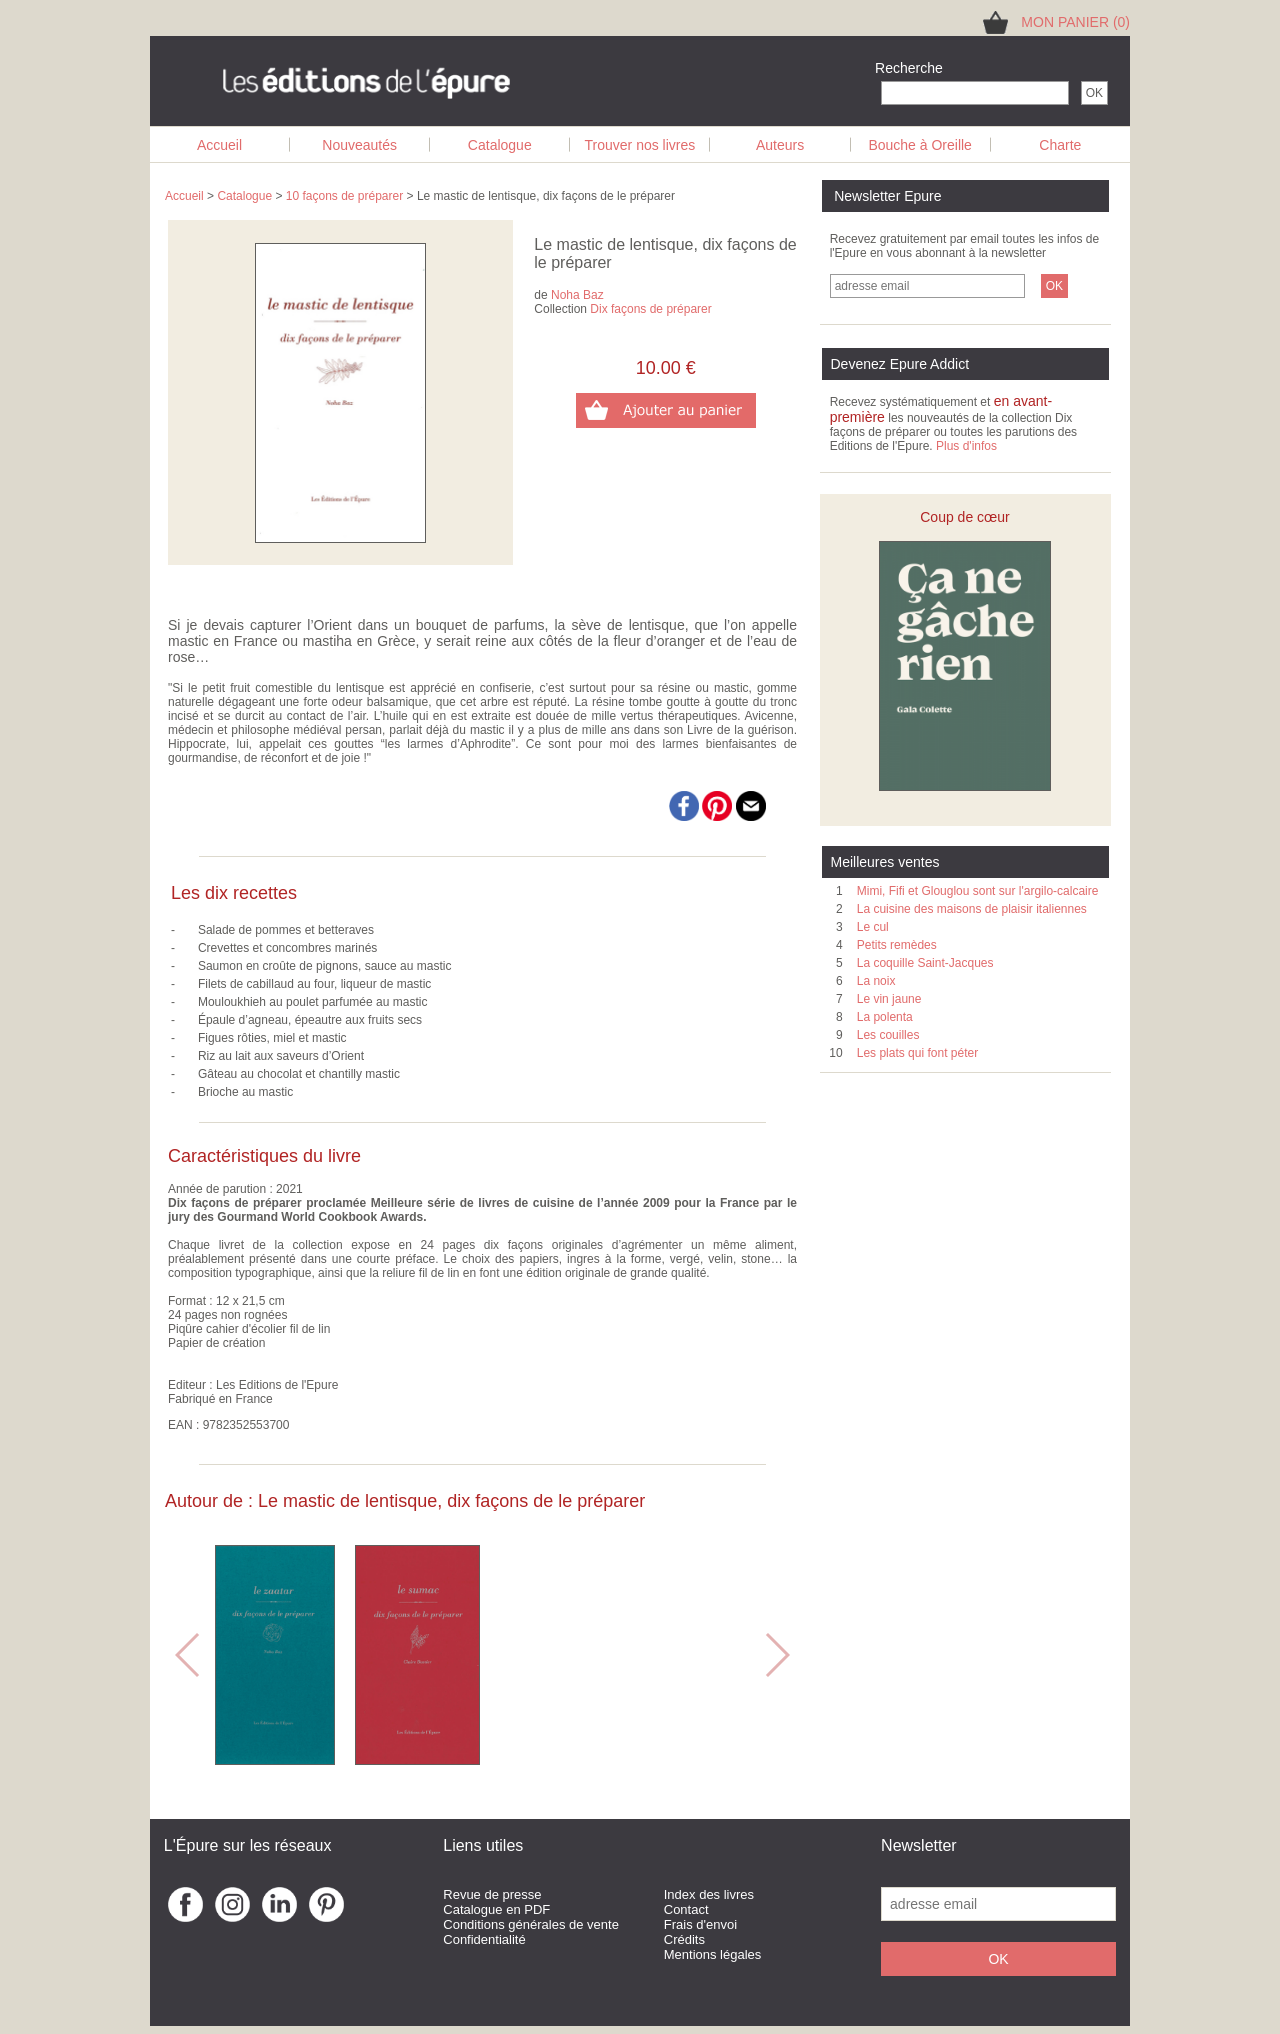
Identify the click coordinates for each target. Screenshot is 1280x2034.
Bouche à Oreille (920, 145)
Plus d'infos (966, 446)
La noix (876, 981)
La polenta (885, 1017)
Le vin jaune (889, 999)
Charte (1060, 145)
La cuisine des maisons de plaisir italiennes (972, 909)
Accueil (219, 145)
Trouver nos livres (640, 145)
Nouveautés (359, 145)
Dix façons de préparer (650, 309)
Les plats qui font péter (917, 1053)
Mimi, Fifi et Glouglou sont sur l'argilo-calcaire (978, 891)
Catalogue (500, 145)
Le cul (873, 927)
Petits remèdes (897, 945)
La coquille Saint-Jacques (925, 963)
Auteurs (780, 145)
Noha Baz (577, 295)
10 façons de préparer (344, 196)
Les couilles (888, 1035)
